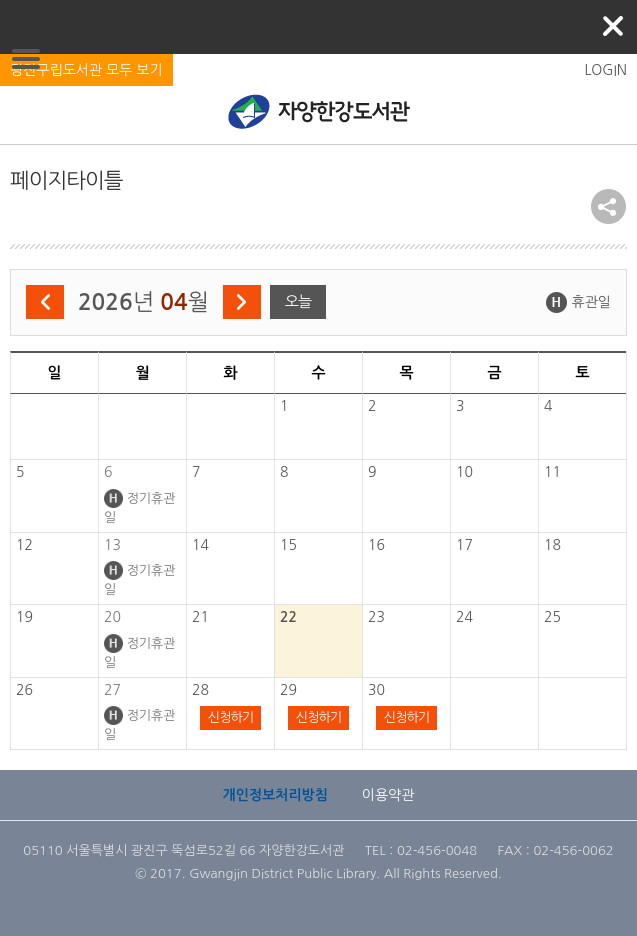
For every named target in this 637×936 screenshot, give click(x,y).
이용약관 (388, 795)
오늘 (298, 301)
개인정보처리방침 (275, 795)
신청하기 (230, 717)
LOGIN (605, 70)
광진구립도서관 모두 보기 (86, 70)
